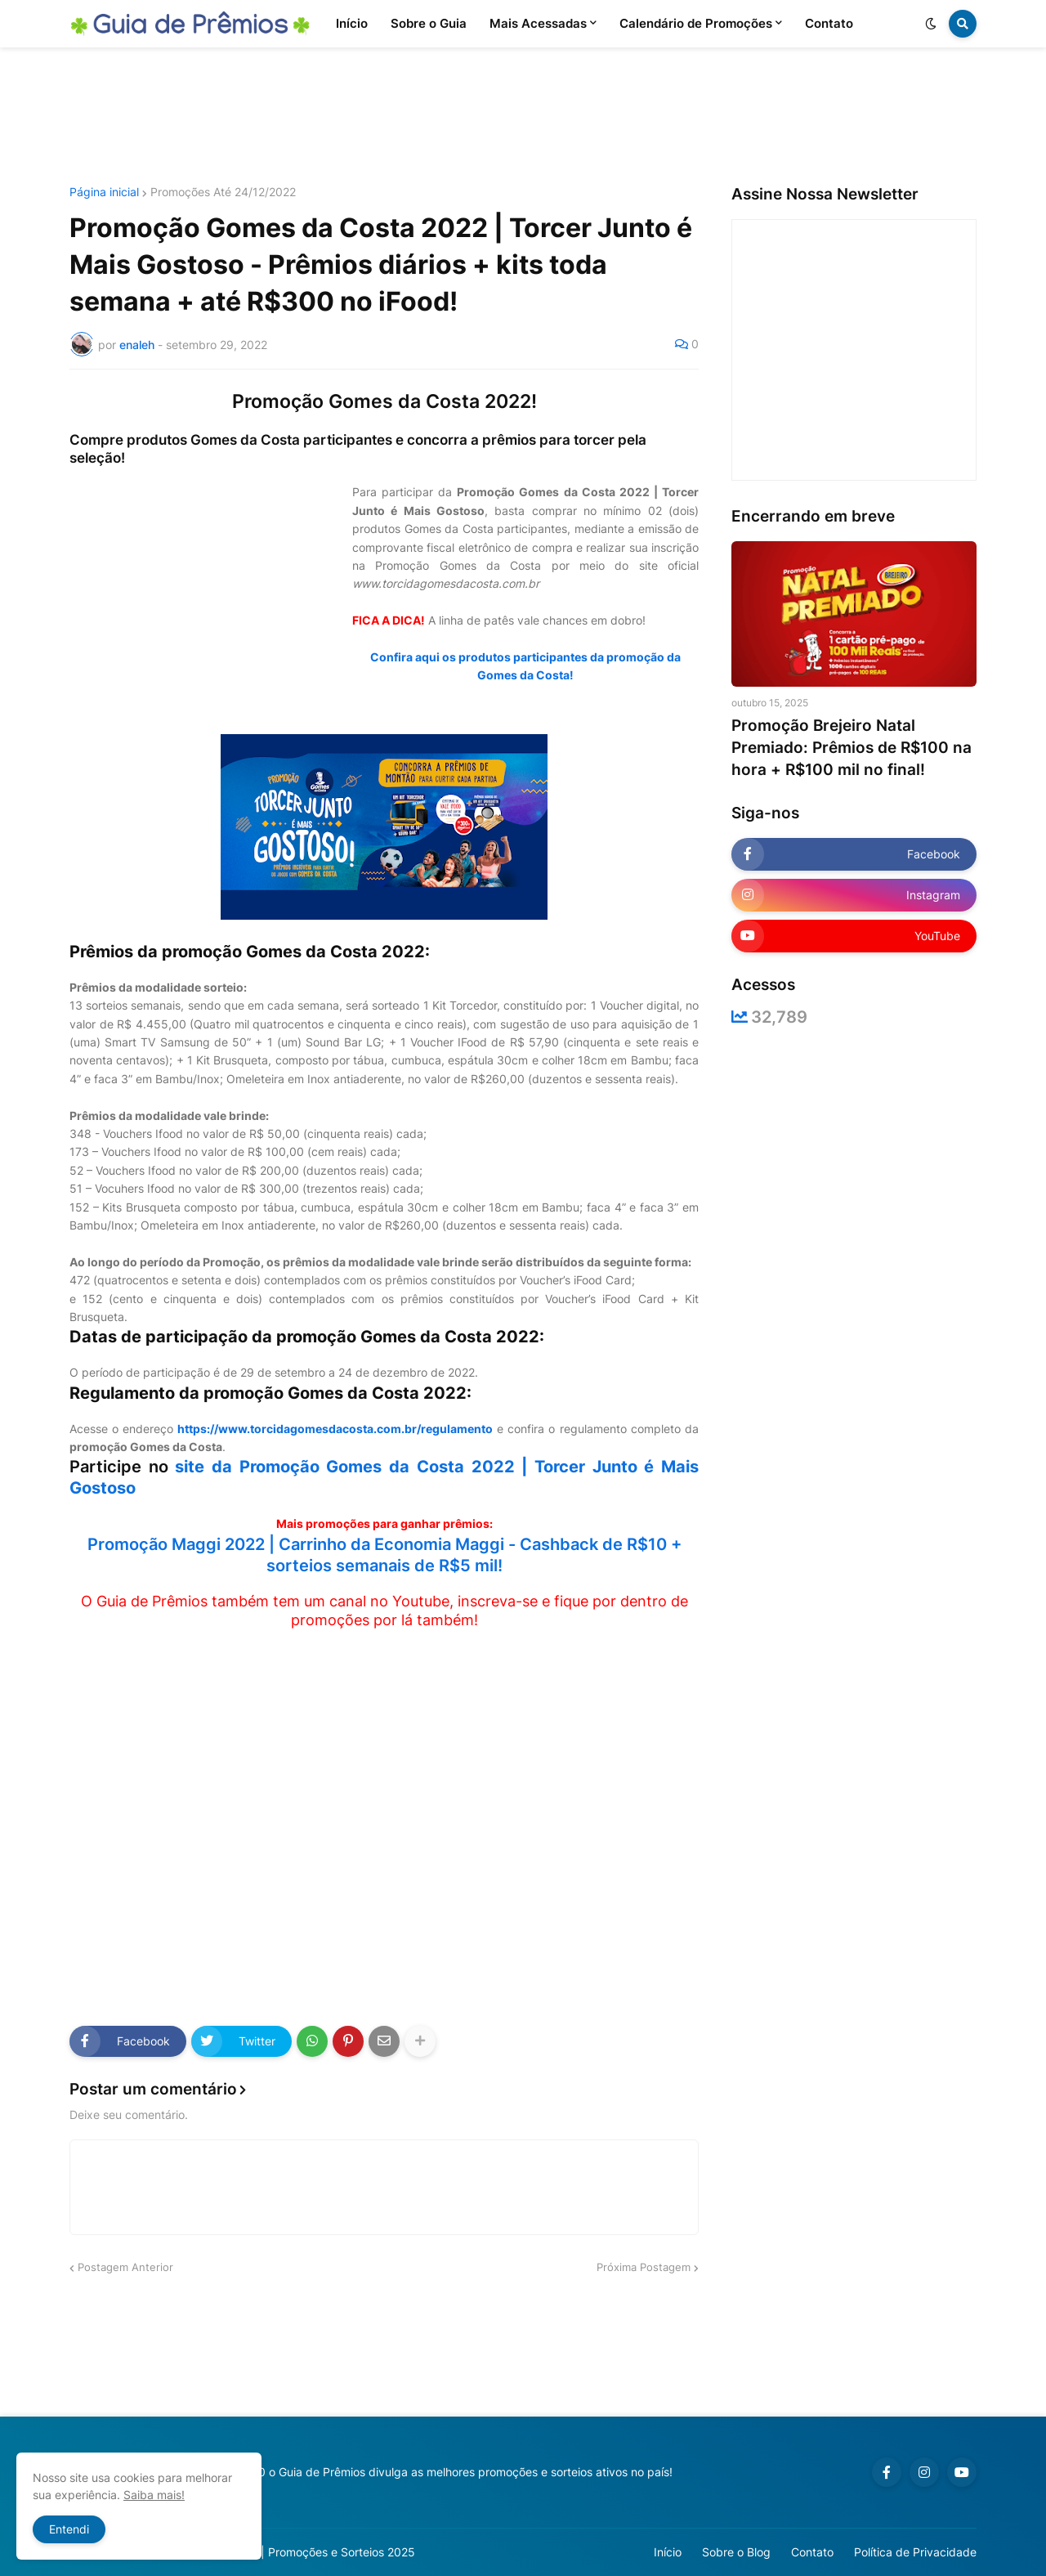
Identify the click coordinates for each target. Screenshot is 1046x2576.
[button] (931, 24)
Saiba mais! (154, 2495)
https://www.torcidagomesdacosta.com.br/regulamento (335, 1429)
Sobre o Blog (736, 2552)
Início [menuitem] (352, 23)
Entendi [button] (69, 2529)
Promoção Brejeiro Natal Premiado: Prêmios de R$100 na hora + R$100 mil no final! (851, 747)
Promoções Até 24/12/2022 (223, 192)
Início (668, 2552)
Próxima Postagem (644, 2267)
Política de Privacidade (915, 2552)
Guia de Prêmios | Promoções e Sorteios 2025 (293, 2552)
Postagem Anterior (125, 2267)
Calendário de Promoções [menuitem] (695, 23)
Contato (812, 2552)
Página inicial (104, 192)
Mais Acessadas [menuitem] (538, 23)
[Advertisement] (523, 117)
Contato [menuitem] (829, 23)
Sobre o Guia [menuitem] (429, 23)
